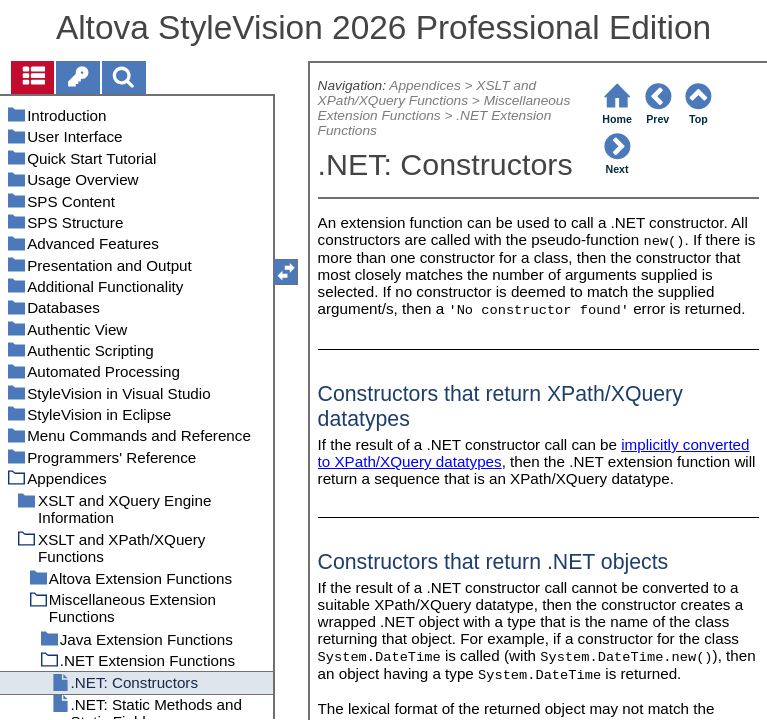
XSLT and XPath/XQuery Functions (427, 93)
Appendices (424, 85)
